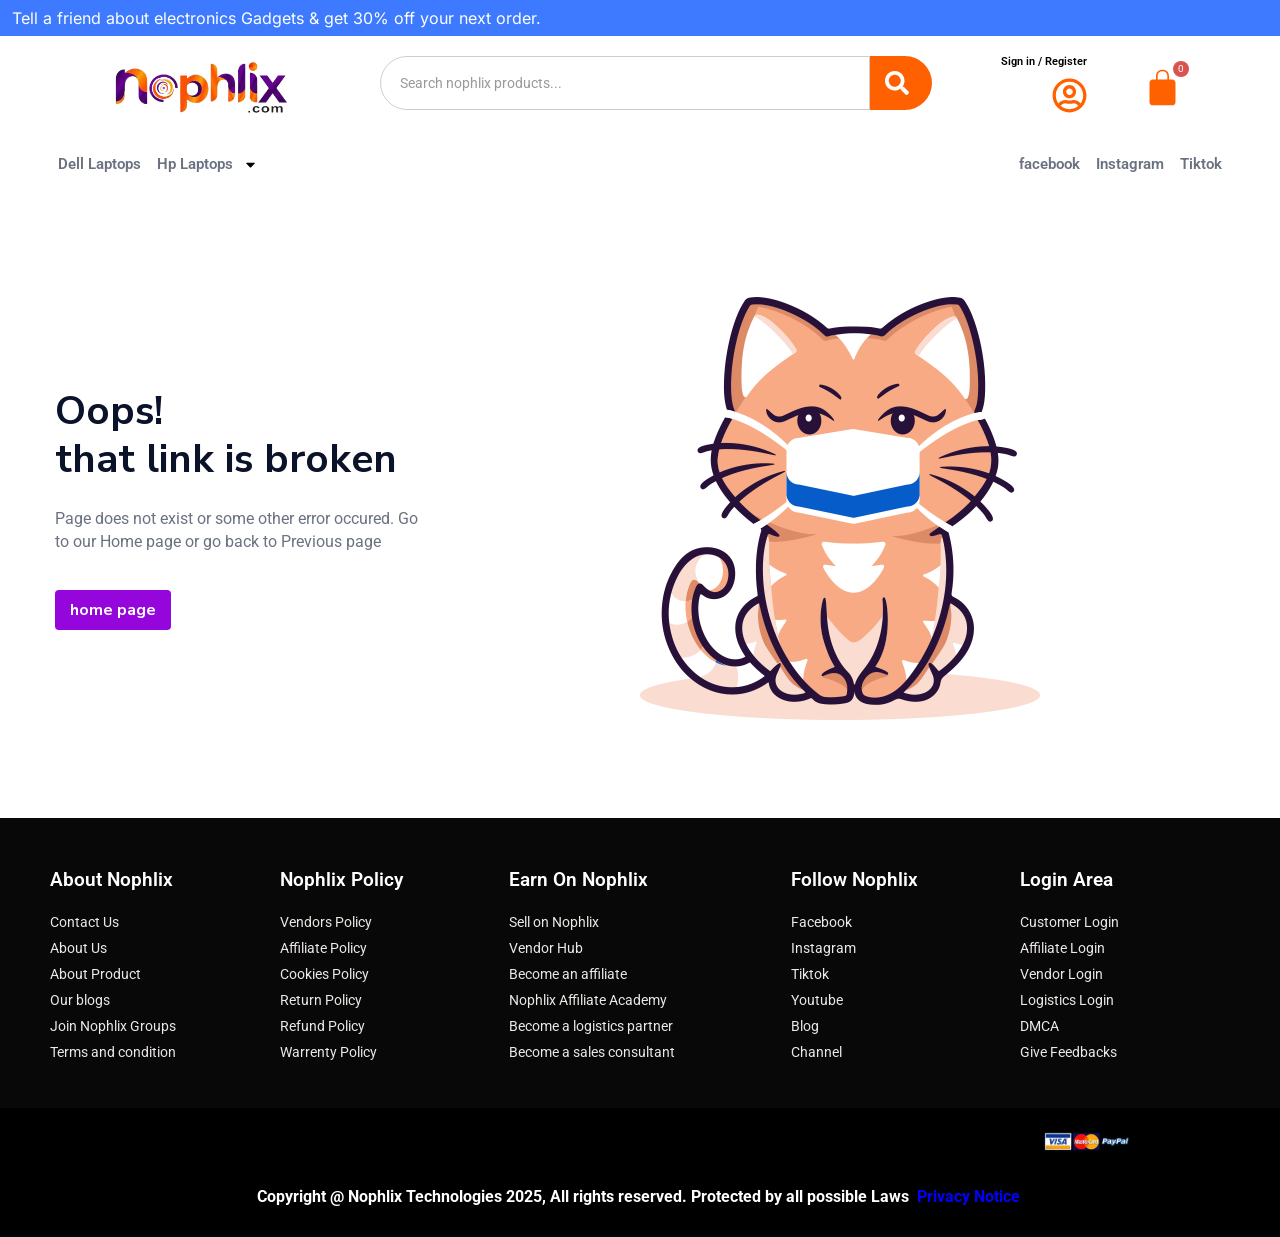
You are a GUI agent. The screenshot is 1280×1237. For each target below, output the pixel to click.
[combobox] (625, 83)
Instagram (1130, 164)
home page (113, 610)
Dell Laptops (99, 164)
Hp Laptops (207, 164)
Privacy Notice (970, 1196)
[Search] (901, 83)
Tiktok (1201, 164)
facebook (1049, 164)
